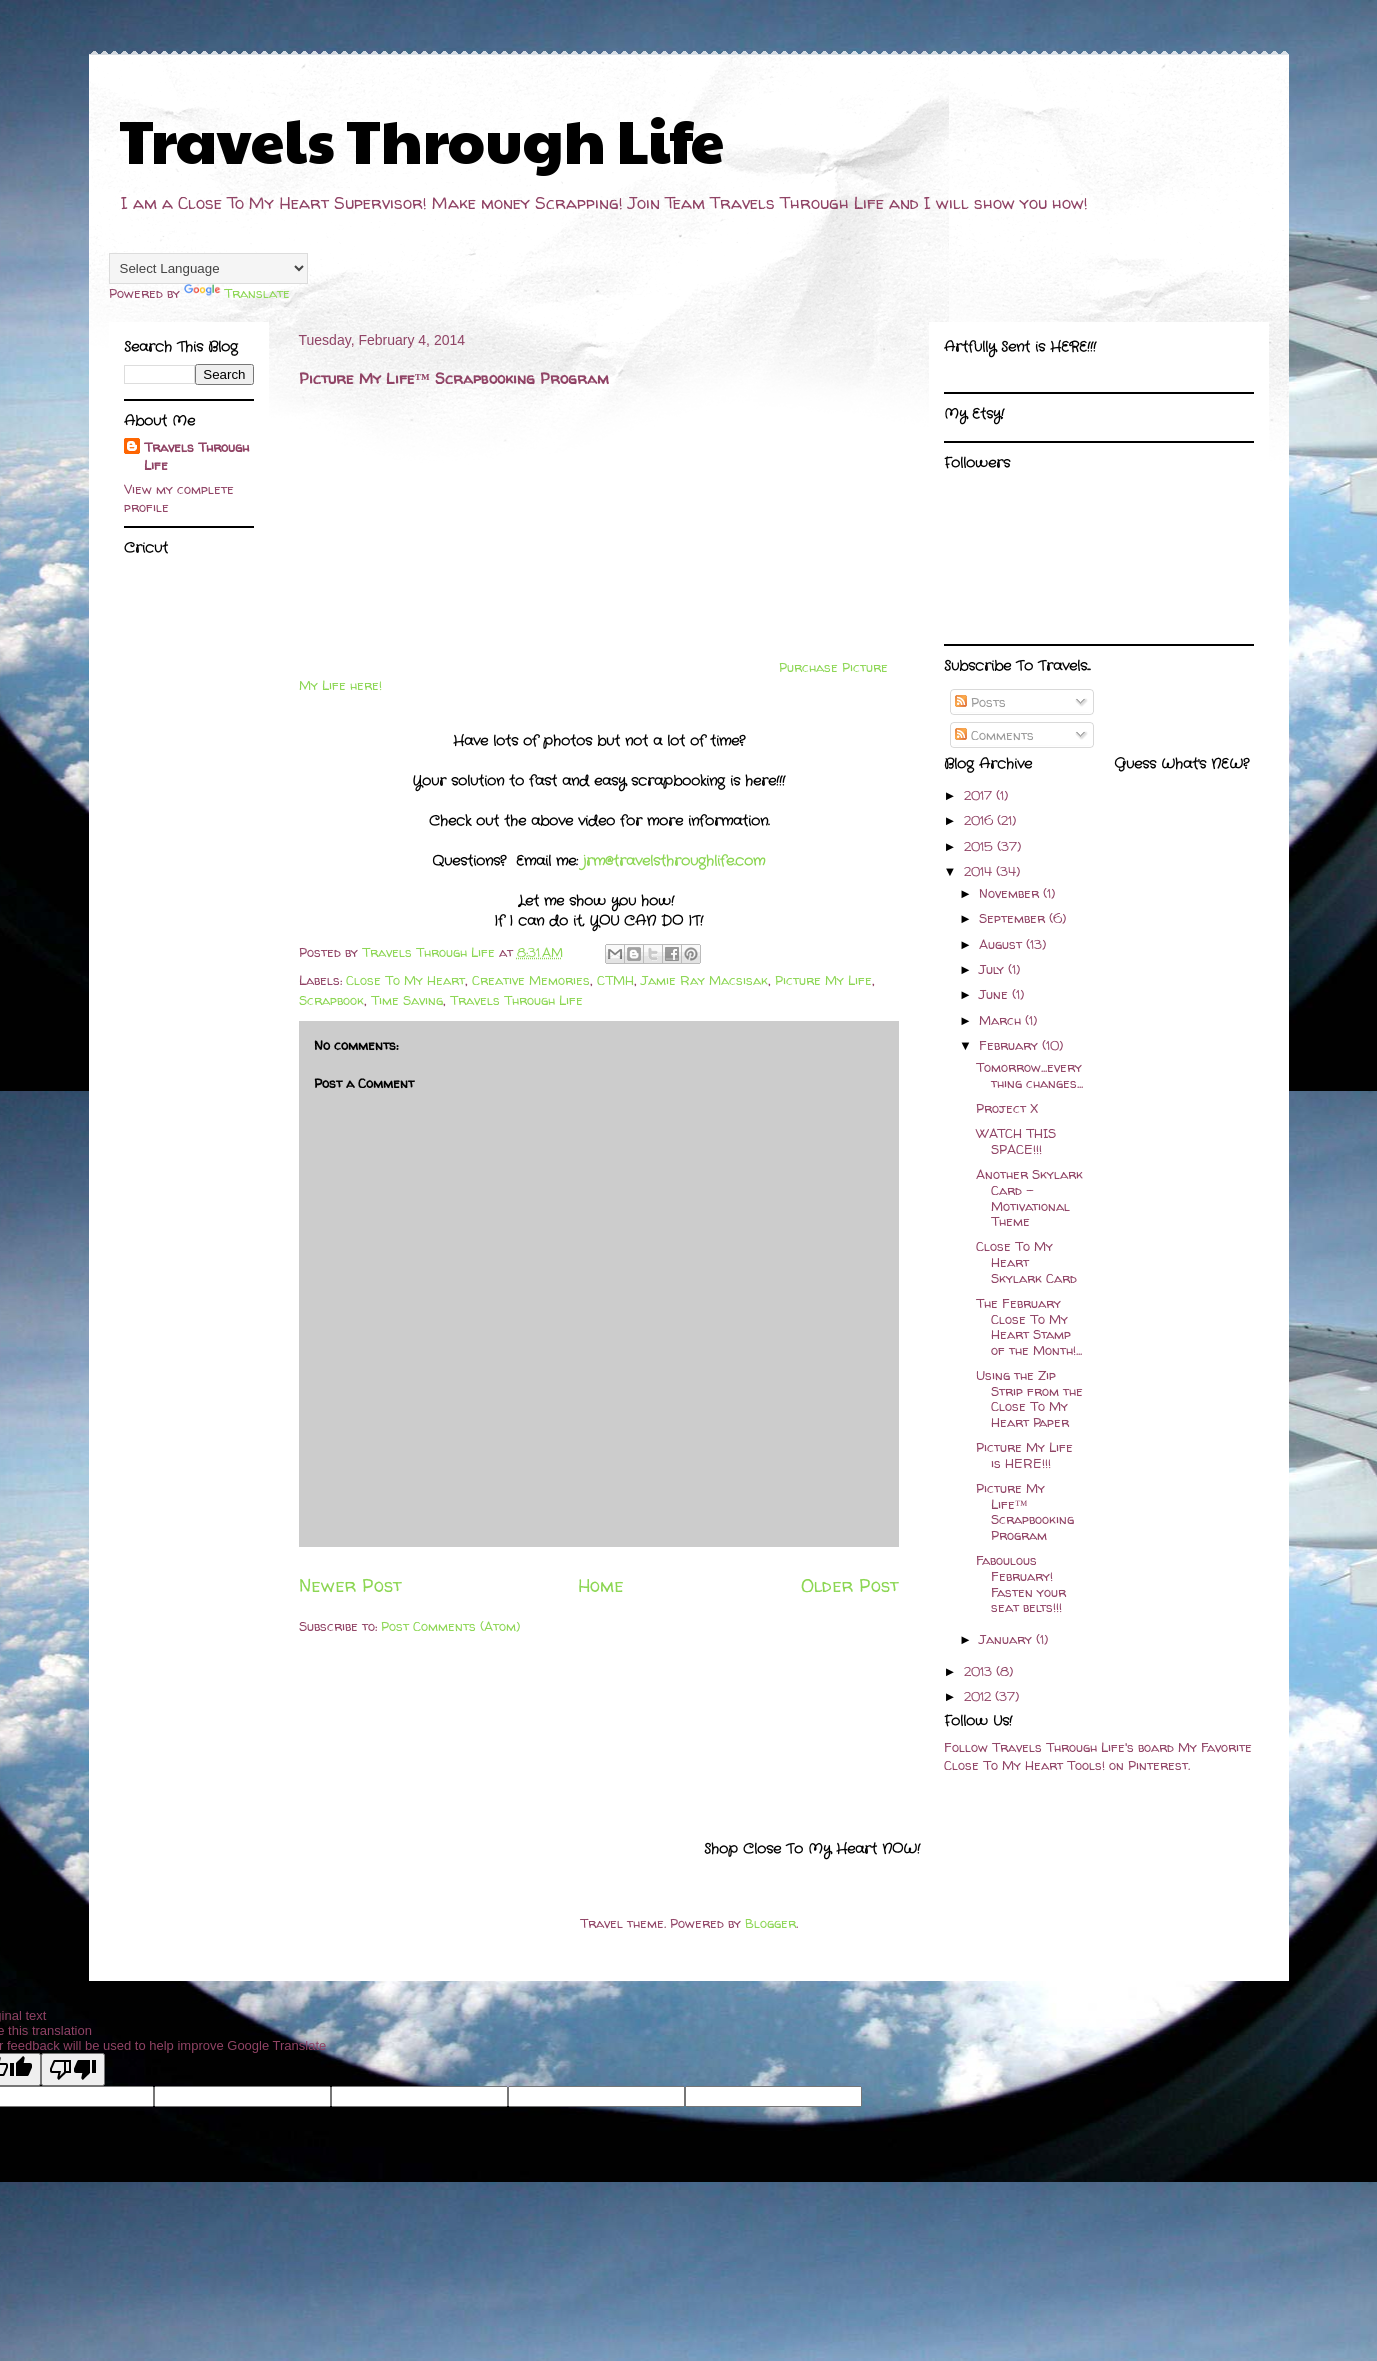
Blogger (770, 1923)
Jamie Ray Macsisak (704, 980)
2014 (980, 871)
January (1007, 1639)
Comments (994, 735)
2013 (980, 1671)
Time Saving (407, 1000)
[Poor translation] (73, 2069)
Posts (980, 702)
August (1002, 944)
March (1002, 1020)
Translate (237, 293)
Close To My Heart (405, 980)
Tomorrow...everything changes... (1029, 1075)
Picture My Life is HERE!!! (1024, 1455)
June (995, 994)
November (1011, 893)
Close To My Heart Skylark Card (1026, 1261)
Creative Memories (531, 980)
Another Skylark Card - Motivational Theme (1029, 1197)
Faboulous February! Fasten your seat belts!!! (1021, 1583)
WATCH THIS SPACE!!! (1016, 1141)
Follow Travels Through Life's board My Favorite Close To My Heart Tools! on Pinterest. (1098, 1756)
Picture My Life (823, 980)
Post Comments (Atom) (450, 1626)
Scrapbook (331, 1000)
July (993, 969)
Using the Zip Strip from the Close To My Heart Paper (1029, 1398)
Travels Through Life (421, 139)
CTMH (615, 980)
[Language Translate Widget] (208, 268)
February (1010, 1045)
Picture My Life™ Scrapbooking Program (1025, 1511)
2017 (980, 795)
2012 (979, 1696)
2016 (980, 820)
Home (601, 1585)
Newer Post (350, 1585)
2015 (980, 846)
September (1014, 918)
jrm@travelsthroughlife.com (674, 861)
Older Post (850, 1585)
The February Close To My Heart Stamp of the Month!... (1029, 1326)
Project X (1007, 1108)
